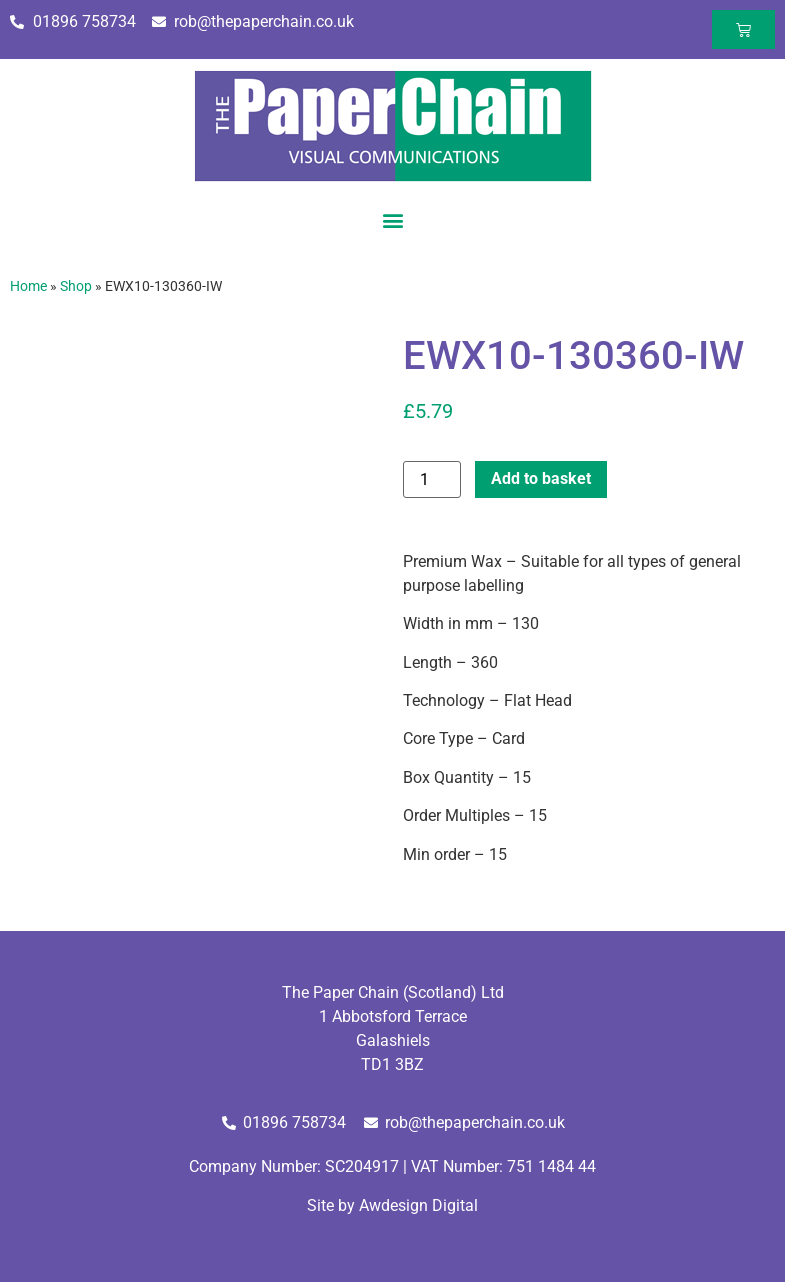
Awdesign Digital (418, 1205)
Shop (76, 286)
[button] (392, 219)
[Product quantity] (432, 479)
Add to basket (541, 478)
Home (28, 286)
